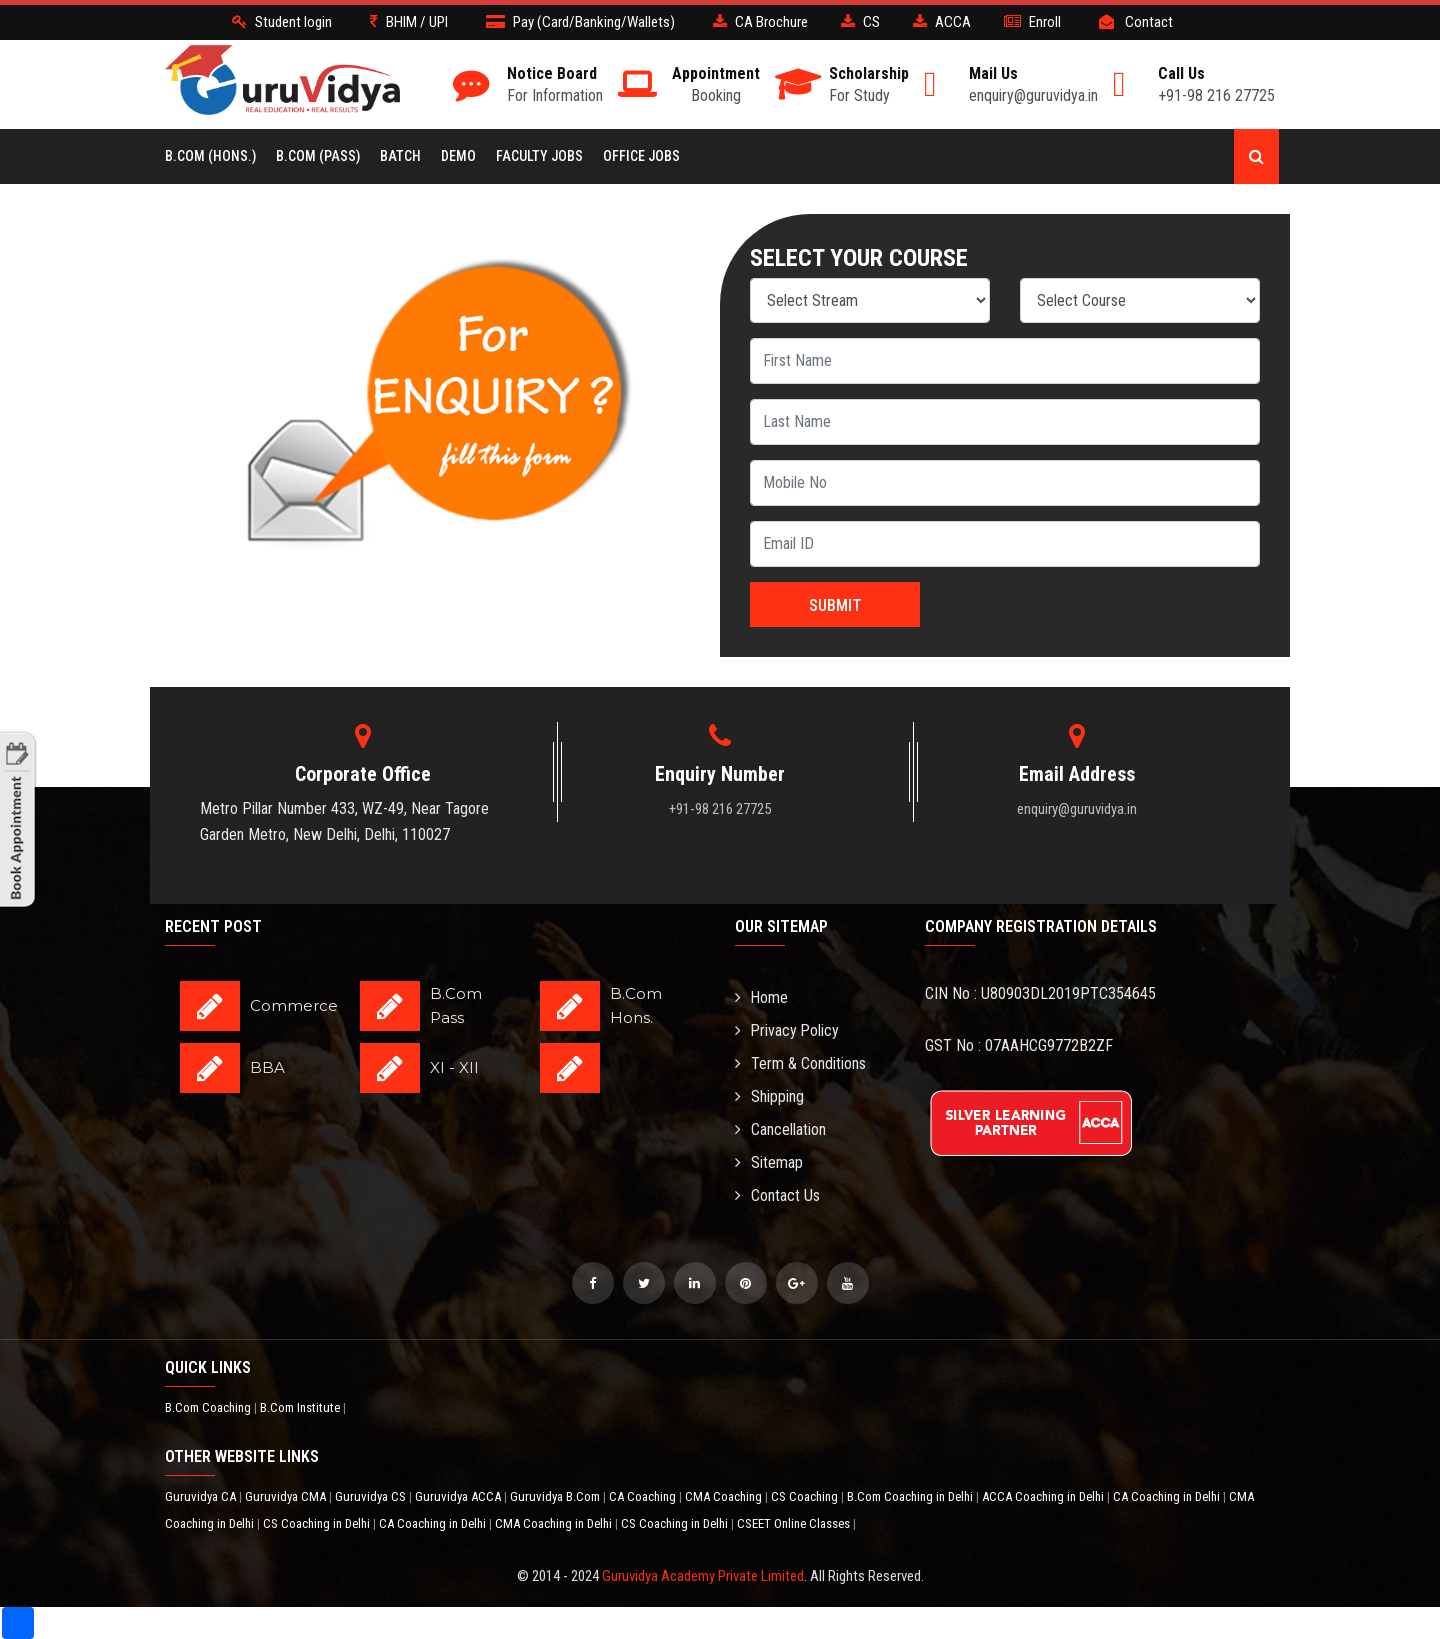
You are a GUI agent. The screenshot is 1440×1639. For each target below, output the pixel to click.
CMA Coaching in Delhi (555, 1523)
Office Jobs (641, 156)
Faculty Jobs (539, 156)
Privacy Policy (788, 1030)
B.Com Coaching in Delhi (911, 1496)
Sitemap (769, 1162)
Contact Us (777, 1195)
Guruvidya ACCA (459, 1496)
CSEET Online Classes (795, 1523)
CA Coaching (644, 1496)
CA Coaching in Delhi (1168, 1496)
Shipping (769, 1096)
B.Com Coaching (209, 1407)
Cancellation (780, 1129)
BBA (267, 1067)
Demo (458, 156)
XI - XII (454, 1067)
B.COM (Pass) (318, 156)
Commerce (294, 1005)
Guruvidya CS (372, 1496)
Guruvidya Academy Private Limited (703, 1576)
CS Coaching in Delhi (318, 1523)
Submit (835, 605)
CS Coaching (806, 1496)
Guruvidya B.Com (556, 1496)
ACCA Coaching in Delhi (1044, 1496)
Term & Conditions (800, 1063)
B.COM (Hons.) (210, 156)
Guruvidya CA (202, 1496)
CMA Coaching (725, 1496)
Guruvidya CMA (287, 1496)
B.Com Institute (301, 1407)
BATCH (400, 156)
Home (762, 997)
